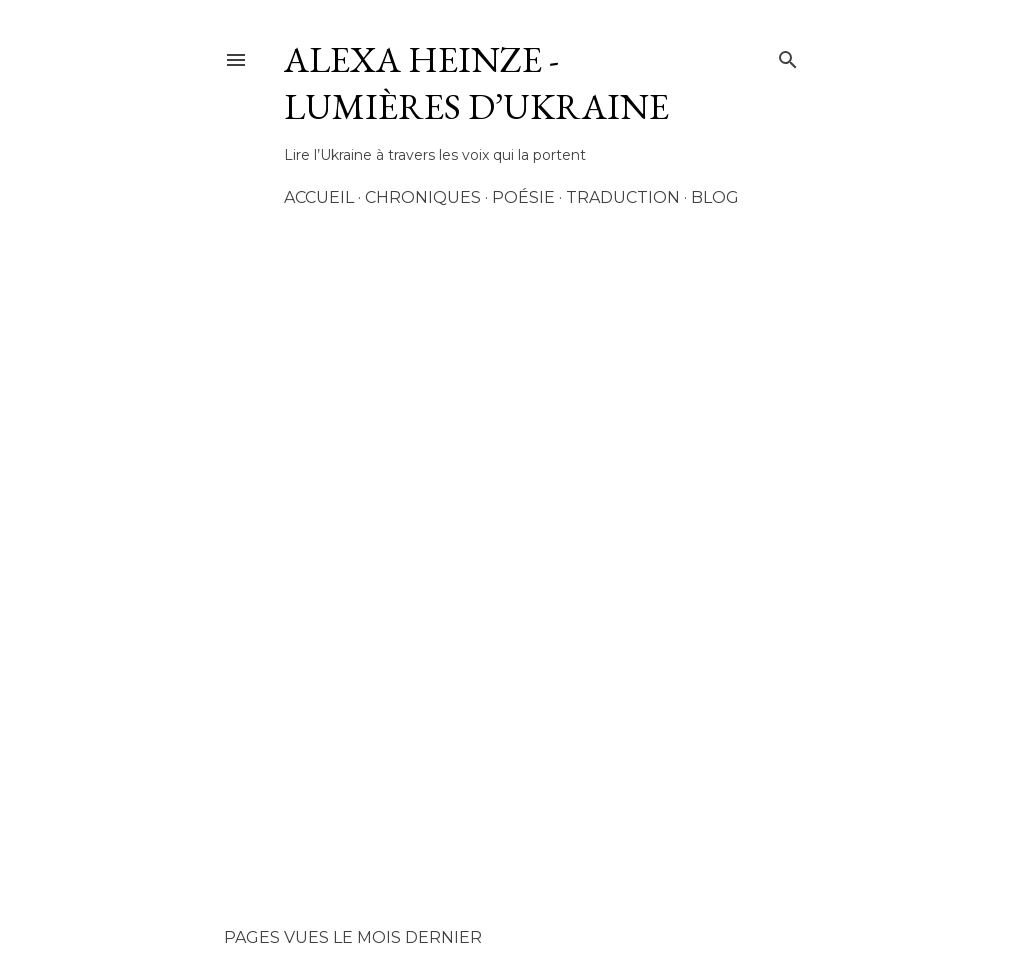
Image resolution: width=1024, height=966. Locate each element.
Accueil (319, 197)
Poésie (523, 197)
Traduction (623, 197)
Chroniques (423, 197)
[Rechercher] (788, 56)
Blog (715, 197)
